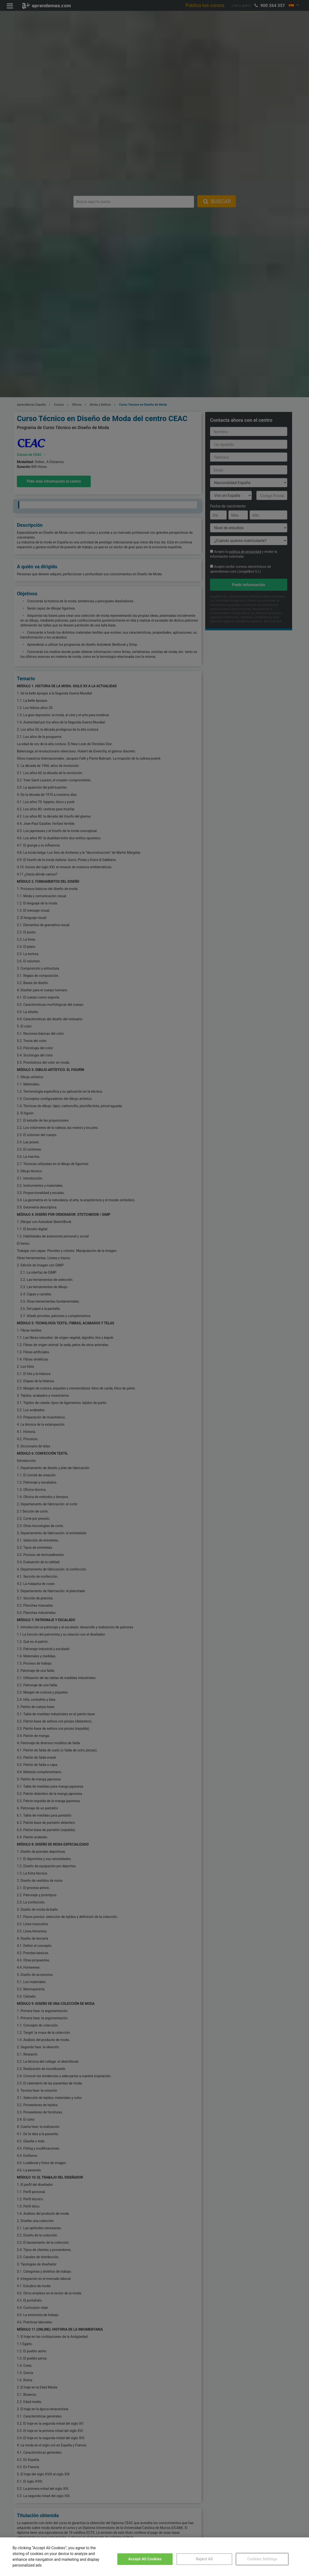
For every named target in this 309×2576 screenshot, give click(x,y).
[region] (154, 2556)
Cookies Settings (262, 2559)
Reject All (204, 2559)
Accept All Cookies (145, 2559)
